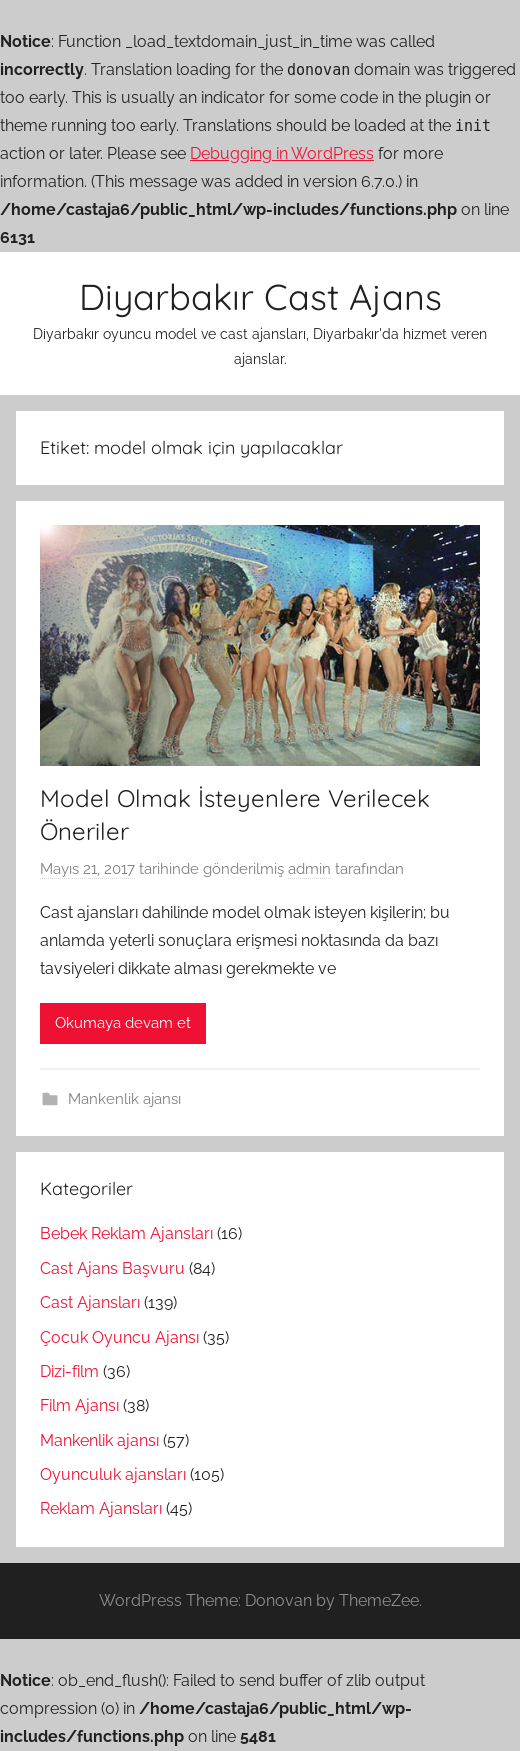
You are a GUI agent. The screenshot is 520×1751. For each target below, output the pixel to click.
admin (309, 869)
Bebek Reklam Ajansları (126, 1233)
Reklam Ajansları (101, 1508)
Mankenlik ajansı (124, 1099)
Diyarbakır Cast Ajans (260, 296)
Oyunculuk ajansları (113, 1474)
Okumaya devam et (123, 1023)
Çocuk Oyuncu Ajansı (119, 1337)
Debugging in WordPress (282, 153)
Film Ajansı (79, 1405)
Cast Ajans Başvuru (112, 1268)
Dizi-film (69, 1371)
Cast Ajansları (90, 1302)
